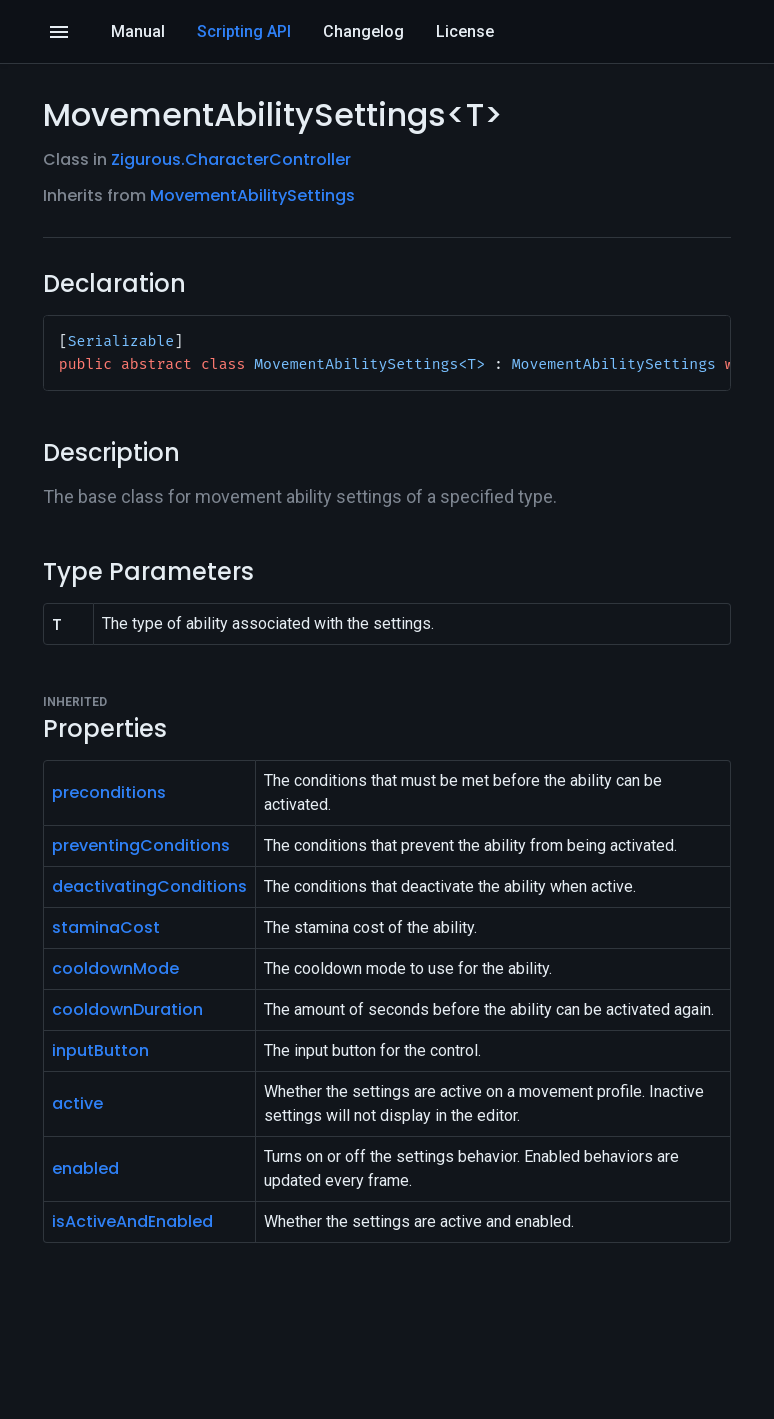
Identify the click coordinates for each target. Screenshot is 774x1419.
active (77, 1103)
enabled (85, 1168)
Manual (138, 31)
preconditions (109, 792)
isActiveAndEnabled (132, 1221)
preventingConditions (141, 845)
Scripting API (244, 31)
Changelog (363, 31)
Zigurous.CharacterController (231, 159)
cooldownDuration (127, 1009)
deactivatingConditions (149, 886)
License (465, 31)
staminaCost (106, 927)
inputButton (100, 1050)
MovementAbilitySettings (252, 195)
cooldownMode (115, 968)
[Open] (59, 32)
